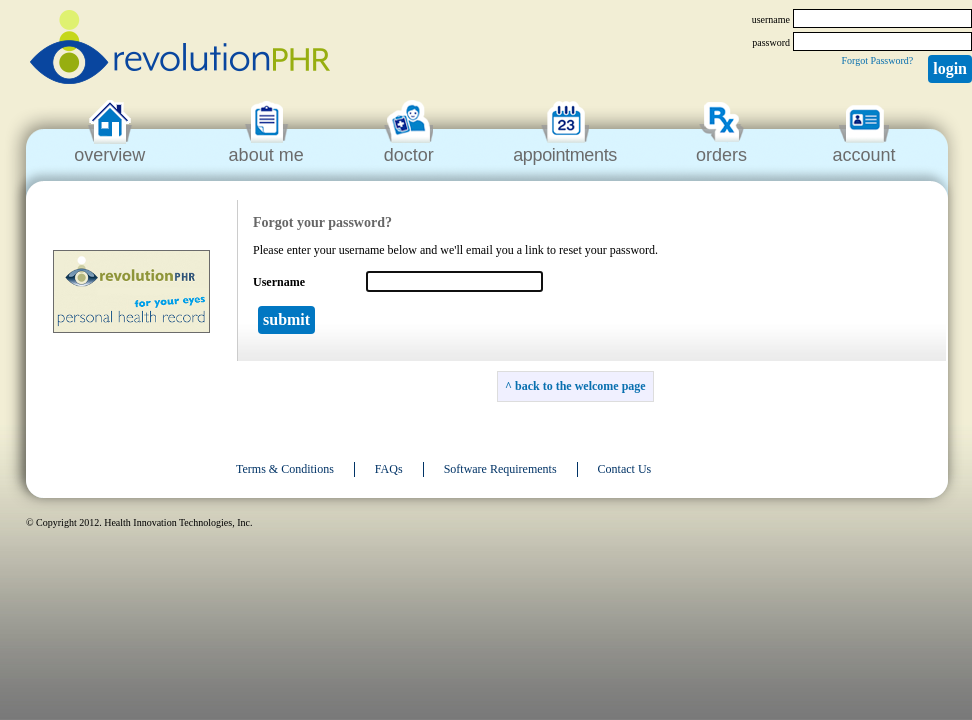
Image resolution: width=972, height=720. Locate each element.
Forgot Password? (877, 60)
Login (950, 68)
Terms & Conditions (285, 469)
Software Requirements (500, 469)
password (771, 42)
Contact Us (625, 469)
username (771, 19)
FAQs (389, 469)
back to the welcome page (580, 386)
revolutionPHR (180, 50)
